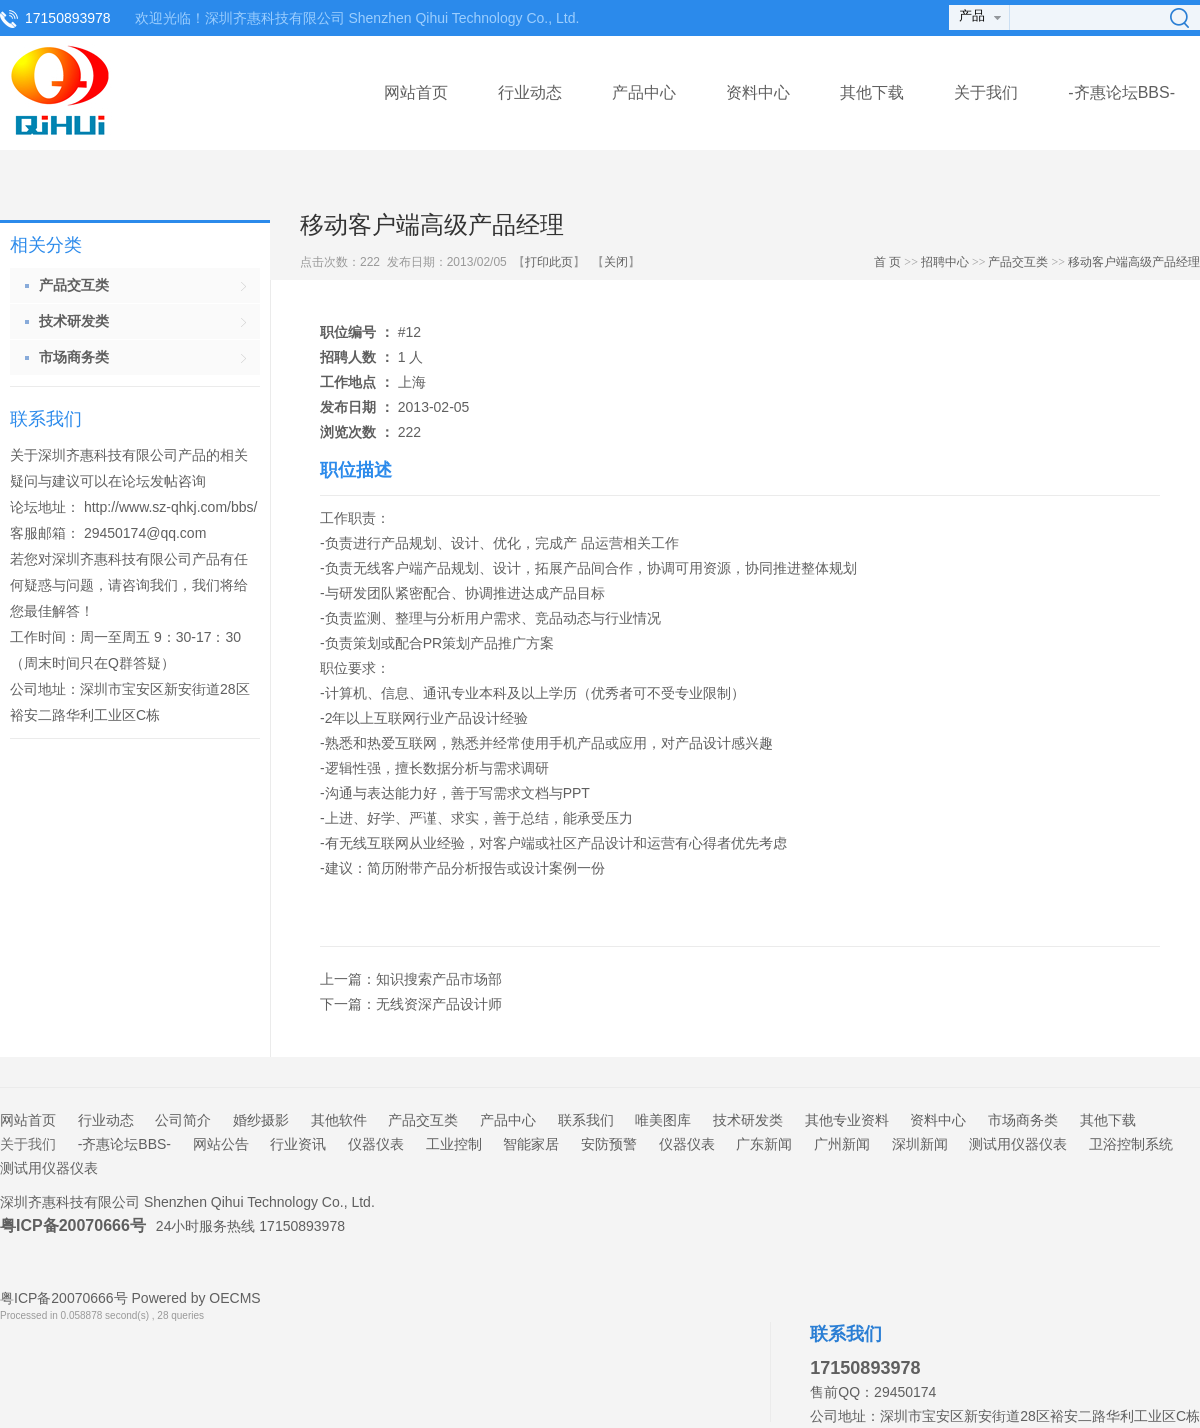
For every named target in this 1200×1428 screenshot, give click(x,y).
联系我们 (586, 1120)
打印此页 (549, 262)
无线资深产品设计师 (439, 1004)
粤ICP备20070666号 (73, 1225)
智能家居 (531, 1144)
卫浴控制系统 (1131, 1144)
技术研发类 (748, 1120)
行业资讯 (298, 1144)
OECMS (234, 1298)
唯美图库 (663, 1120)
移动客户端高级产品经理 (1134, 262)
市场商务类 (1023, 1120)
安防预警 (609, 1144)
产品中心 (644, 92)
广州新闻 (842, 1144)
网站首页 (416, 92)
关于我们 (986, 92)
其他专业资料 (847, 1120)
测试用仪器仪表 (1018, 1144)
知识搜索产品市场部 (439, 979)
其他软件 (339, 1120)
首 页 (887, 262)
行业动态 (530, 92)
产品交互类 (1018, 262)
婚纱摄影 (261, 1120)
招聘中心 (945, 262)
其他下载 (872, 92)
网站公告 (221, 1144)
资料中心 (758, 92)
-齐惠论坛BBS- (1121, 92)
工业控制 (454, 1144)
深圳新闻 (920, 1144)
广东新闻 (764, 1144)
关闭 (616, 262)
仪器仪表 (376, 1144)
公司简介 (183, 1120)
